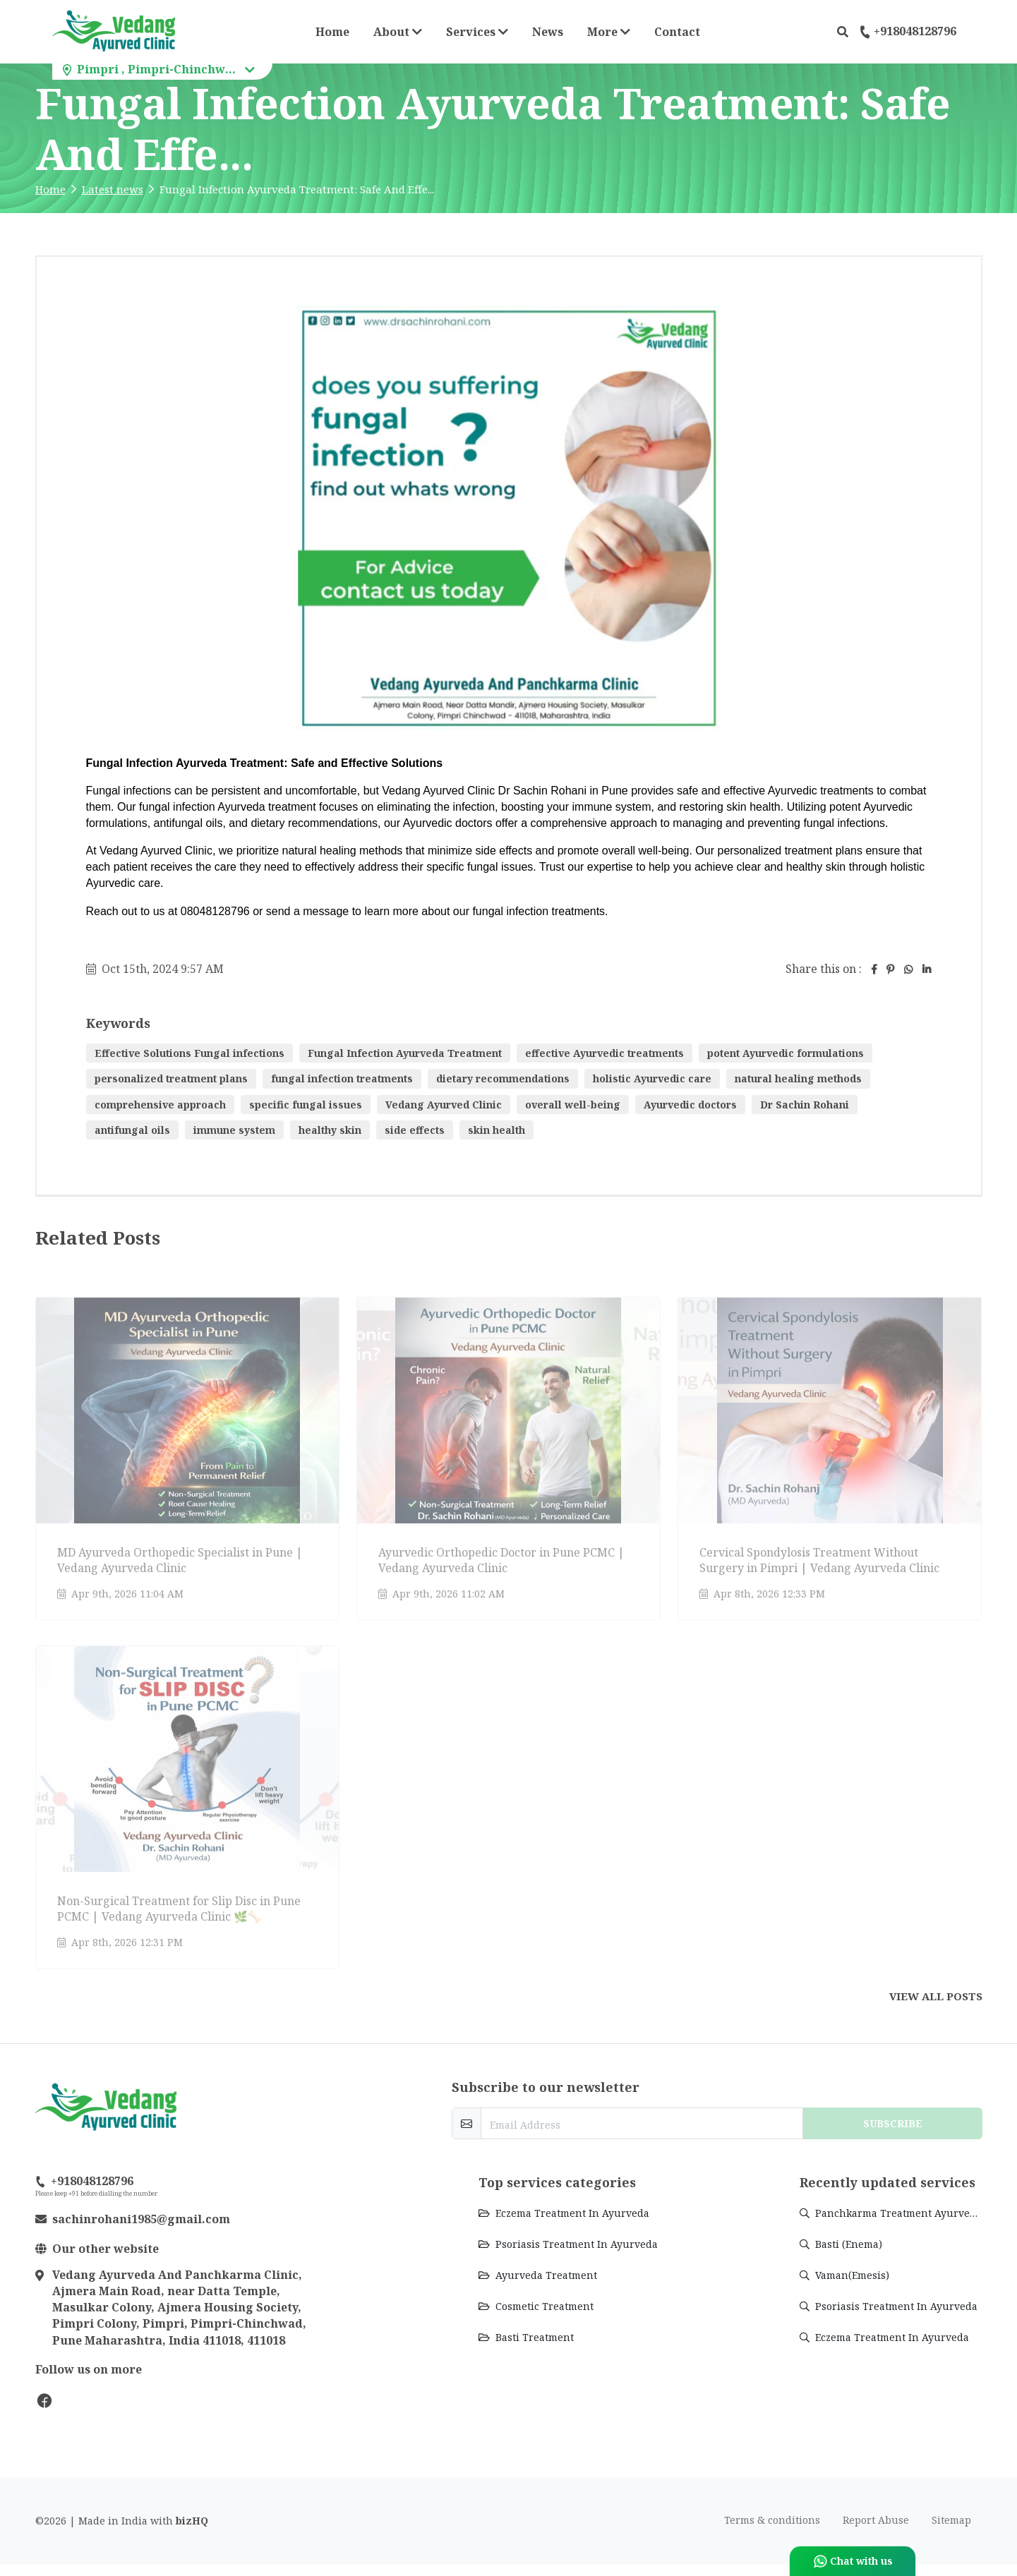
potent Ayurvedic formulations (785, 1053)
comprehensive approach (160, 1104)
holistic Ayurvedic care (652, 1078)
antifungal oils (132, 1130)
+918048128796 (908, 31)
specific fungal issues (305, 1104)
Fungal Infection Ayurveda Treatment (405, 1053)
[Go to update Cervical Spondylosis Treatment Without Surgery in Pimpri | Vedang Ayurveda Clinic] (830, 1452)
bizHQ (192, 2520)
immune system (234, 1130)
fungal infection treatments (342, 1078)
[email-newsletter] (642, 2123)
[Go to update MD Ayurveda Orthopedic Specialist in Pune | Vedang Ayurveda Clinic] (187, 1452)
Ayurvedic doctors (690, 1104)
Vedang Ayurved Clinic (443, 1104)
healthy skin (330, 1130)
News (547, 32)
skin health (496, 1130)
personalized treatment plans (171, 1078)
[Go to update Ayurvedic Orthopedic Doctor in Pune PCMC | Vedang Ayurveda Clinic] (508, 1452)
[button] (842, 31)
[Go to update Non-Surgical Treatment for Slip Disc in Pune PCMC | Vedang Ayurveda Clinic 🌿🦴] (187, 1801)
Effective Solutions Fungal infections (189, 1053)
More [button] (613, 31)
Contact (677, 32)
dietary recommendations (503, 1078)
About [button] (397, 32)
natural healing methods (798, 1078)
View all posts (935, 1996)
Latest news (112, 189)
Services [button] (477, 32)
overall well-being (572, 1104)
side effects (415, 1130)
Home (332, 32)
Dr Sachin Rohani (804, 1104)
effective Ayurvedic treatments (604, 1053)
